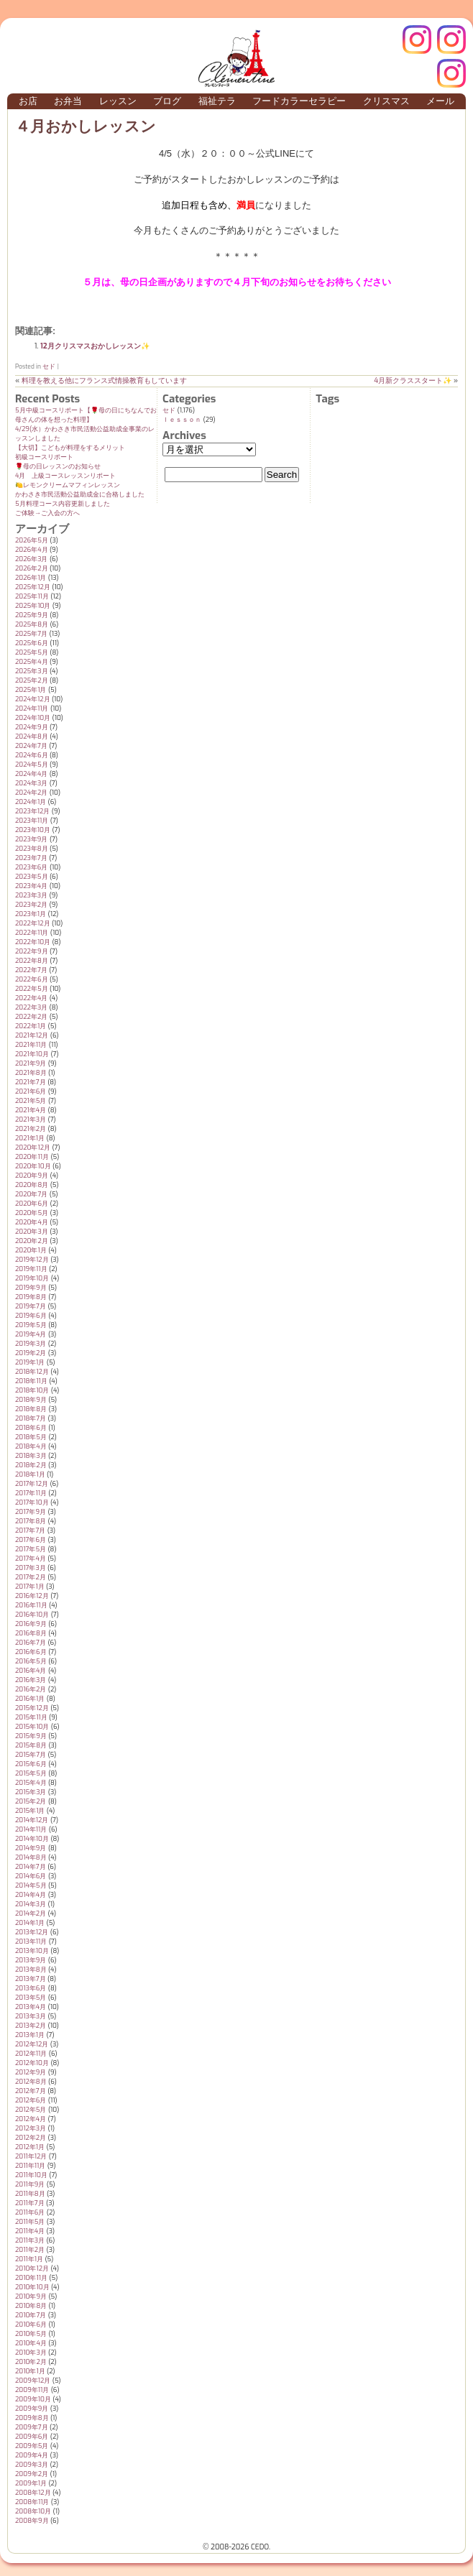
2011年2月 (30, 2249)
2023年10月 (32, 830)
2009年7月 (31, 2427)
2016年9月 (31, 1624)
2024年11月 (31, 708)
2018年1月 (30, 1474)
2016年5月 (31, 1661)
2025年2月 (31, 680)
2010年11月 (31, 2277)
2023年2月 (31, 904)
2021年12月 (31, 1035)
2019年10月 (32, 1278)
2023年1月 (30, 914)
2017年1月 (30, 1586)
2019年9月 (31, 1287)
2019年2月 (30, 1353)
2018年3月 (31, 1455)
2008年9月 (32, 2520)
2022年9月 (31, 951)
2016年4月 (30, 1670)
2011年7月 (30, 2203)
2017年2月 (30, 1577)
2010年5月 (31, 2334)
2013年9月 (30, 1960)
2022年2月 (31, 1016)
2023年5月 (31, 876)
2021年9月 (30, 1063)
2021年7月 (30, 1082)
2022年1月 (30, 1026)
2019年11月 (31, 1269)
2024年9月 (31, 727)
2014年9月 (30, 1848)
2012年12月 (31, 2044)
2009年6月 (31, 2436)
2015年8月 (31, 1745)
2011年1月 (29, 2259)
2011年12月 (31, 2156)
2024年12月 (32, 699)
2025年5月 (31, 652)
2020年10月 (33, 1166)
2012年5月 (31, 2109)
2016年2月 (30, 1689)
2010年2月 (31, 2362)
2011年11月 (30, 2165)
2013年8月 (31, 1969)
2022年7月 (31, 970)
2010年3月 (31, 2352)
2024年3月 (31, 783)
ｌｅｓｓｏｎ (181, 419)
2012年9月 (30, 2072)
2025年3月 (31, 671)
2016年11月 (31, 1605)
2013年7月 (30, 1979)
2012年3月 (30, 2128)
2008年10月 (33, 2511)
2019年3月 (30, 1343)
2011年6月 (30, 2212)
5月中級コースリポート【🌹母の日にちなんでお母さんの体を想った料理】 (86, 415)
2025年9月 (31, 615)
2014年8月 (31, 1857)
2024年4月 (31, 774)
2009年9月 (31, 2408)
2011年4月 (30, 2231)
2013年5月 (30, 1997)
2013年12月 (31, 1932)
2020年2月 (31, 1241)
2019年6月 (31, 1315)
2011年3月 (30, 2240)
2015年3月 (30, 1792)
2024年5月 (31, 764)
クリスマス (386, 101)
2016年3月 (30, 1680)
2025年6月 (31, 643)
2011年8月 (30, 2193)
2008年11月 (32, 2502)
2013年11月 (31, 1941)
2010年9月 (31, 2296)
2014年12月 (31, 1820)
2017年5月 (30, 1549)
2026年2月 (31, 568)
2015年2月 (31, 1801)
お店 (28, 101)
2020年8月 (31, 1185)
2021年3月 (30, 1119)
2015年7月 (30, 1754)
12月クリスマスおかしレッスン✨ (95, 346)
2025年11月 (32, 596)
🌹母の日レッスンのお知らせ (58, 466)
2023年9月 (31, 839)
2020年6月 (31, 1203)
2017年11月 (31, 1493)
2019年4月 (30, 1334)
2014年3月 (30, 1904)
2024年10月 (32, 718)
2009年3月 (31, 2464)
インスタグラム (451, 39)
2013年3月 (30, 2016)
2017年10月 (32, 1502)
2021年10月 (32, 1054)
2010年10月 (32, 2287)
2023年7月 (31, 858)
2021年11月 (31, 1044)
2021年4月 (30, 1110)
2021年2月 (30, 1129)
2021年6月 (30, 1091)
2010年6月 (31, 2324)
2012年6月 (30, 2100)
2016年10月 (32, 1614)
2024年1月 (30, 802)
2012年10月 (32, 2063)
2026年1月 (30, 577)
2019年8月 (31, 1297)
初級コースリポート (44, 457)
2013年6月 (30, 1988)
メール (440, 101)
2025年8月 (31, 624)
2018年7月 (30, 1418)
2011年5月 (30, 2221)
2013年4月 (30, 2007)
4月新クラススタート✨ (412, 380)
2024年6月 (31, 755)
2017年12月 (31, 1483)
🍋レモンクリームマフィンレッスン (67, 485)
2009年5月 (31, 2446)
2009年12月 (32, 2380)
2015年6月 (31, 1764)
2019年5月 (31, 1325)
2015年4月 (31, 1782)
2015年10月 (32, 1726)
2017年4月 (30, 1558)
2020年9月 (31, 1175)
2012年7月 (30, 2091)
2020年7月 (31, 1194)
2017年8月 (30, 1521)
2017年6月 (30, 1540)
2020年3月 (31, 1231)
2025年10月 (32, 605)
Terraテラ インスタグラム (451, 73)
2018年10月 (32, 1390)
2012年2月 (30, 2137)
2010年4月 (31, 2343)
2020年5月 (31, 1213)
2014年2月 (30, 1913)
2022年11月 (31, 932)
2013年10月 (32, 1951)
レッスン (118, 101)
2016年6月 (31, 1652)
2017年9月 (30, 1512)
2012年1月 (30, 2147)
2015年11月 (31, 1717)
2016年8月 (31, 1633)
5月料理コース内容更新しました (62, 503)
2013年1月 (30, 2035)
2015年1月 (30, 1810)
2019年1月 (30, 1362)
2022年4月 (31, 998)
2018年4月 (31, 1446)
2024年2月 (31, 792)
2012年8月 (31, 2081)
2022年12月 (32, 923)
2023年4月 (31, 886)
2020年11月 (32, 1157)
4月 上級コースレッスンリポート (65, 475)
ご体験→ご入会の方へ (47, 513)
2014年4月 (30, 1895)
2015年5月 (31, 1773)
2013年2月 (30, 2025)
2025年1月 (31, 689)
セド (48, 366)
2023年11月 (31, 820)
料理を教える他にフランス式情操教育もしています (104, 380)
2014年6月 (30, 1876)
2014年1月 (30, 1923)
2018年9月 (31, 1399)
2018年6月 (31, 1427)
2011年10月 (31, 2175)
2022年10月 (32, 942)
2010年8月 (31, 2306)
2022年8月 (31, 960)
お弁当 (68, 101)
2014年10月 (32, 1838)
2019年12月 (32, 1259)
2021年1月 (30, 1138)
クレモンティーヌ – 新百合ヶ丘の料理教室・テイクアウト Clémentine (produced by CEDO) (236, 58)
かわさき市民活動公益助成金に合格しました (79, 494)
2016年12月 (32, 1596)
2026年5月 (31, 540)
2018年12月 (32, 1371)
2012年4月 (30, 2119)
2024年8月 (31, 736)
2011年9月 (30, 2184)
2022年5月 (31, 988)
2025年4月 (31, 661)
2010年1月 (30, 2371)
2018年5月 (31, 1437)
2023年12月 (32, 811)
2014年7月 (30, 1866)
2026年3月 (31, 559)
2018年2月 (31, 1465)
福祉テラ (217, 101)
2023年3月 (31, 895)
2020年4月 (31, 1222)
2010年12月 (32, 2268)
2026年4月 (31, 549)
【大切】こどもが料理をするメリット (70, 447)
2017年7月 (30, 1530)
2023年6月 (31, 867)
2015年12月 (32, 1708)
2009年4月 (31, 2455)
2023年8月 (31, 848)
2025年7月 (31, 633)
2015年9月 (31, 1736)
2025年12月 (32, 587)
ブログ (167, 101)
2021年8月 (31, 1072)
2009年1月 (31, 2483)
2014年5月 (31, 1885)
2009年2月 (31, 2474)
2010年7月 (30, 2315)
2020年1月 (31, 1250)
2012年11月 (31, 2053)
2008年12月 (33, 2492)
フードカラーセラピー (299, 101)
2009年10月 (33, 2399)
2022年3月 (31, 1007)
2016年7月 (30, 1642)
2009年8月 (32, 2418)
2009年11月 (32, 2390)
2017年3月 (30, 1568)
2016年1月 (30, 1698)
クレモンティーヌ (417, 39)
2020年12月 (32, 1147)
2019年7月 (30, 1306)
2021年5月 (31, 1101)
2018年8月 (31, 1409)
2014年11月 (31, 1829)
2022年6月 (31, 979)
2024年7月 (31, 746)
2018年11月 (31, 1381)
